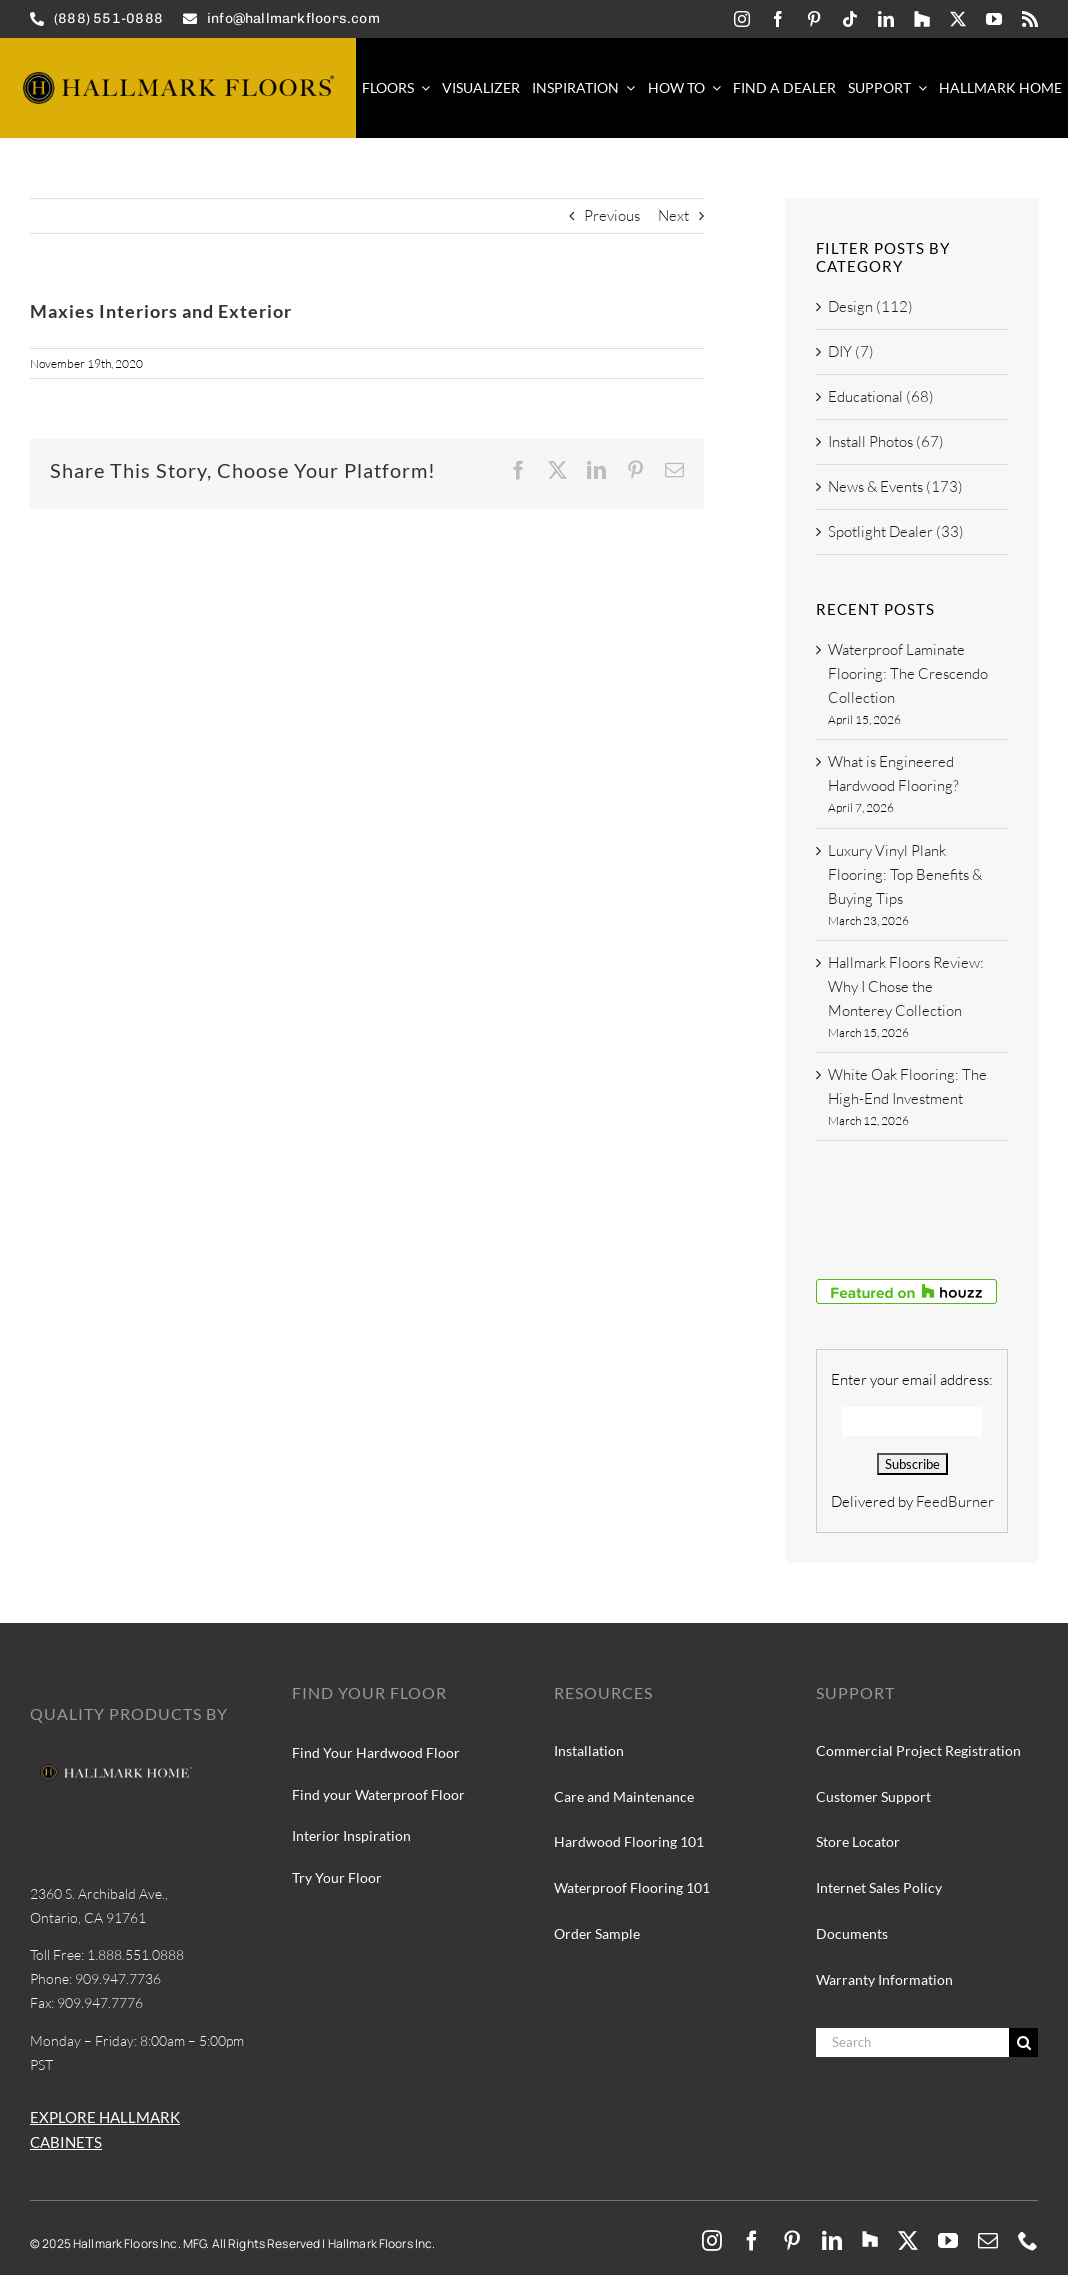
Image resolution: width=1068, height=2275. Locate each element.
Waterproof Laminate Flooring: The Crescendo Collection (908, 673)
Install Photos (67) (886, 441)
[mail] (988, 2241)
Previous (612, 215)
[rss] (1030, 19)
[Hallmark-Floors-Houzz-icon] (922, 19)
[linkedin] (886, 19)
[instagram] (742, 19)
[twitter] (958, 19)
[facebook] (778, 19)
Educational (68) (881, 396)
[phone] (1028, 2241)
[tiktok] (850, 19)
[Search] (912, 2042)
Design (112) (870, 306)
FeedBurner (955, 1501)
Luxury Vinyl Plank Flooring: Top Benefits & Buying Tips (905, 874)
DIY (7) (851, 351)
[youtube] (994, 19)
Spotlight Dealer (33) (896, 531)
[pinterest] (814, 19)
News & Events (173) (895, 486)
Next (673, 215)
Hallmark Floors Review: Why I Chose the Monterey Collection (906, 986)
